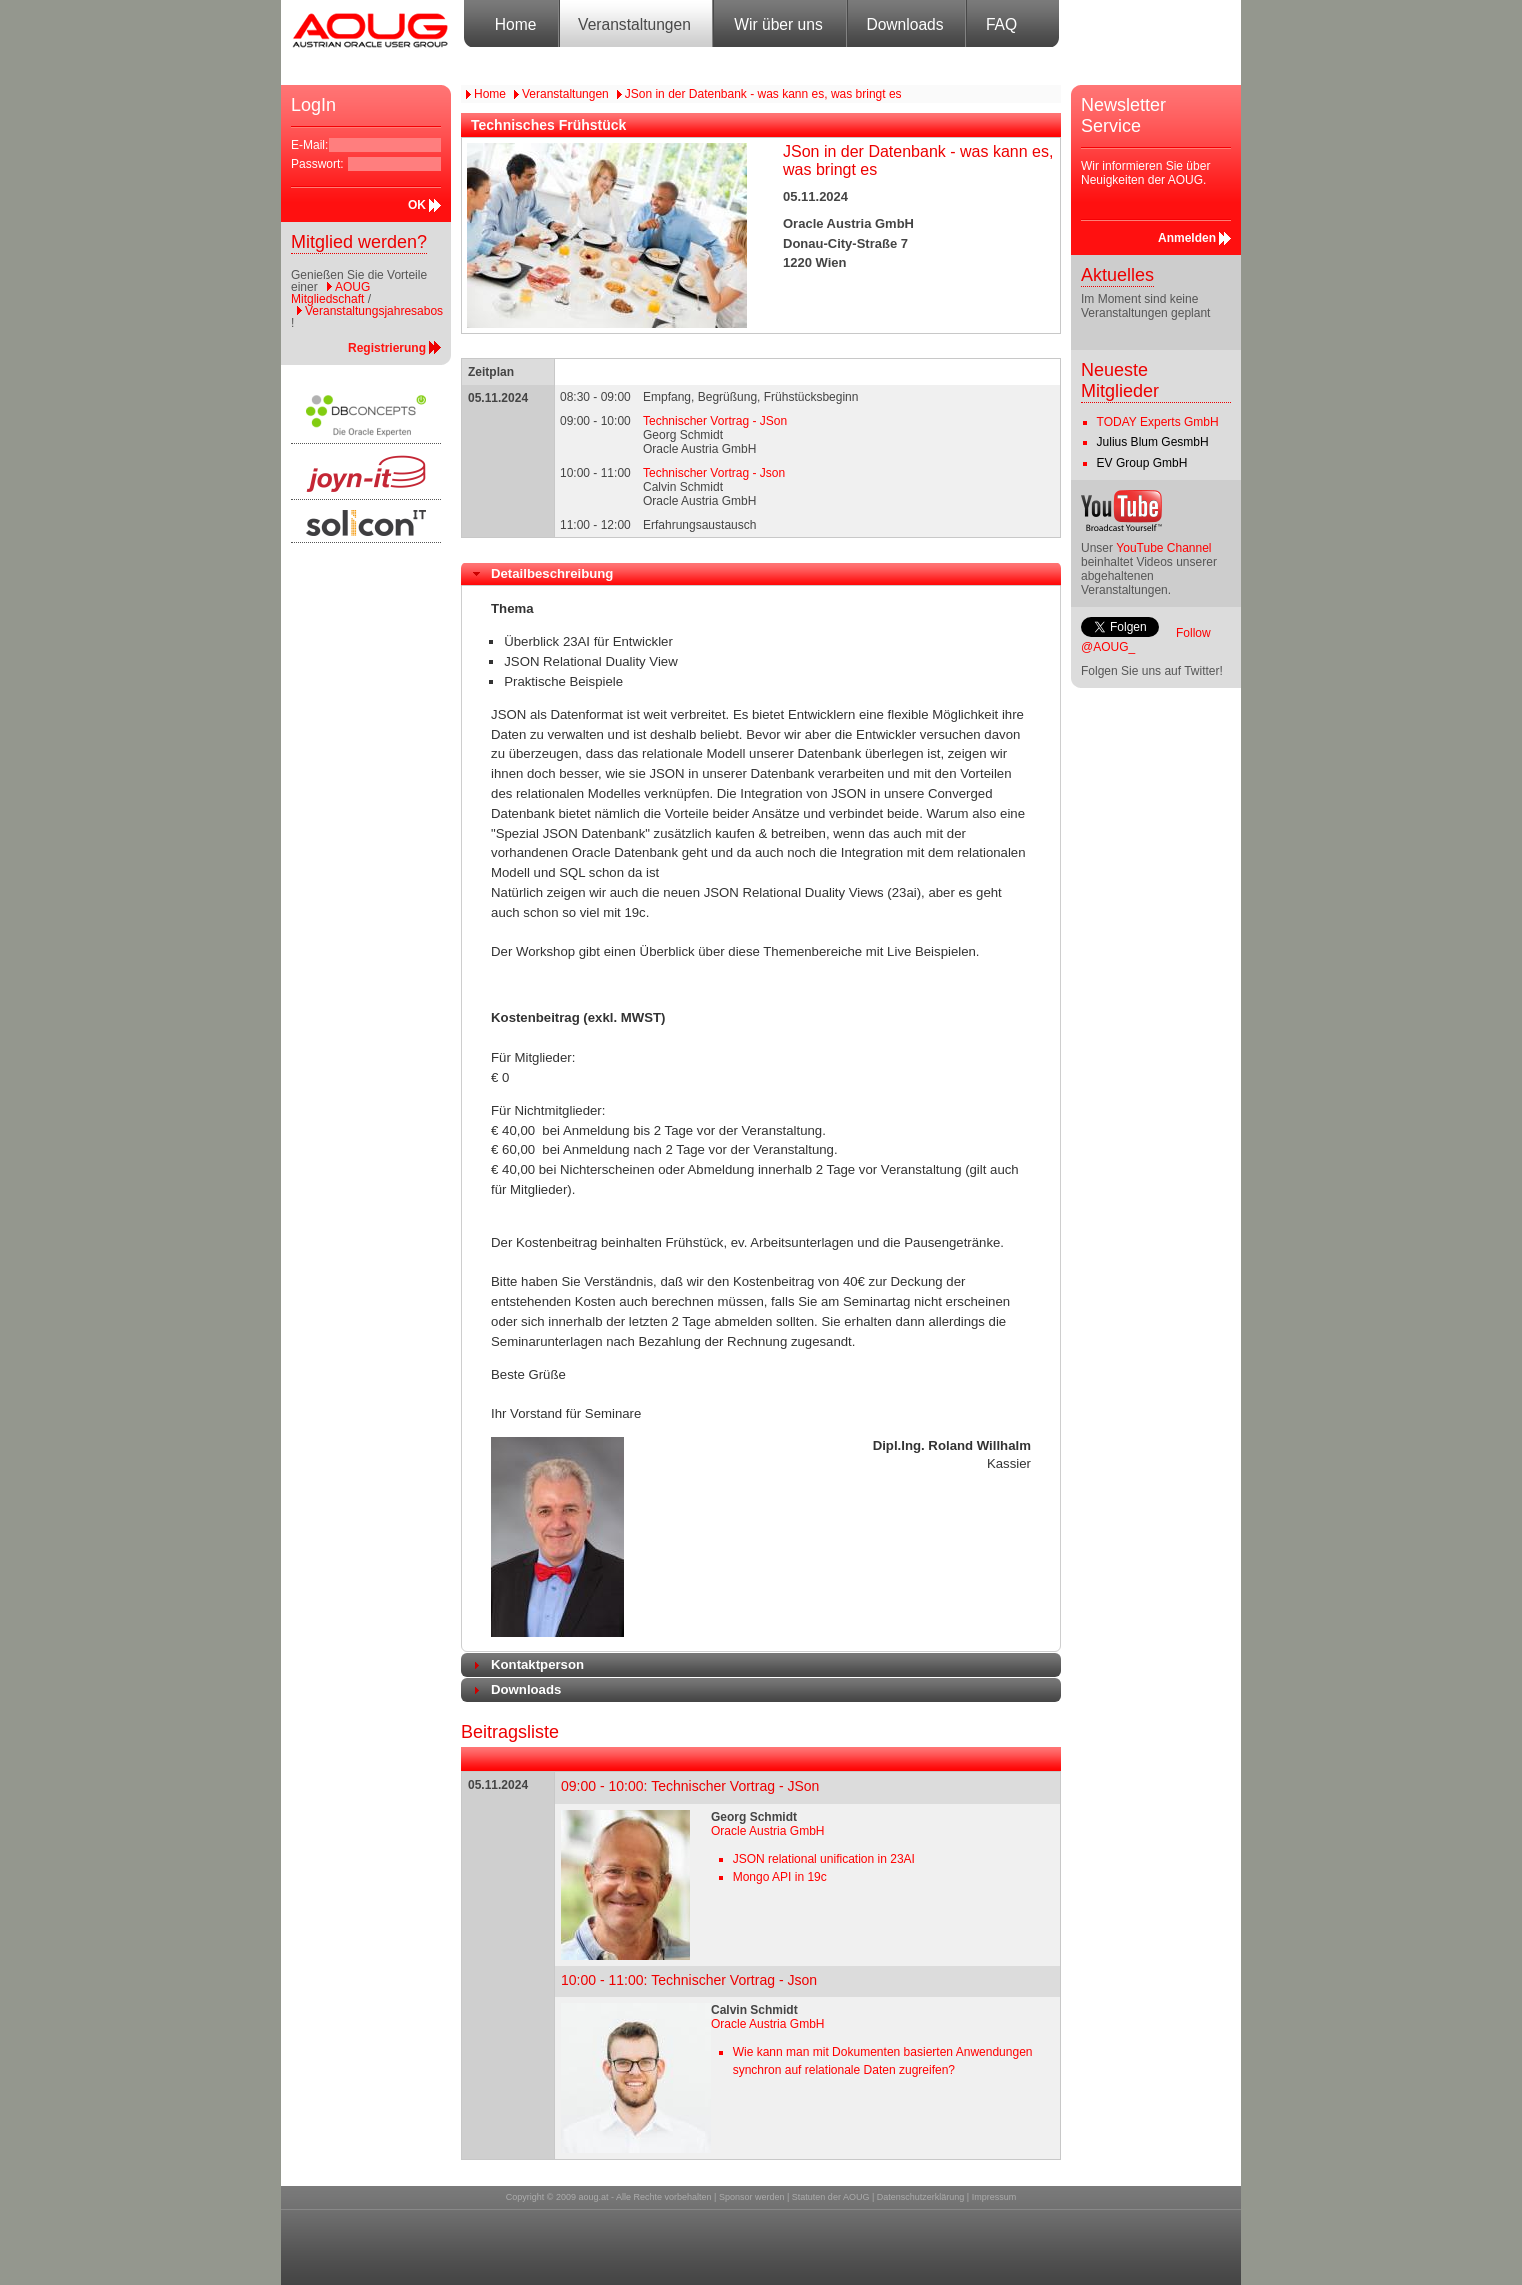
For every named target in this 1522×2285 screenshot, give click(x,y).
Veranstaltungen (634, 24)
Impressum (994, 2197)
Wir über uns (778, 24)
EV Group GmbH (1142, 463)
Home (516, 24)
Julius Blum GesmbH (1153, 442)
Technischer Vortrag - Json (714, 473)
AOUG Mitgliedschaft (330, 293)
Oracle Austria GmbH (768, 1831)
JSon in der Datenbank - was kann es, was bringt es (763, 94)
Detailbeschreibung (552, 573)
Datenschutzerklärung (921, 2197)
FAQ (1001, 24)
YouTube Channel (1163, 548)
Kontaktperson (537, 1664)
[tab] (761, 574)
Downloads (904, 24)
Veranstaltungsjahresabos (374, 311)
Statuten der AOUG (831, 2197)
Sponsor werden (752, 2197)
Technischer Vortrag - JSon (715, 421)
